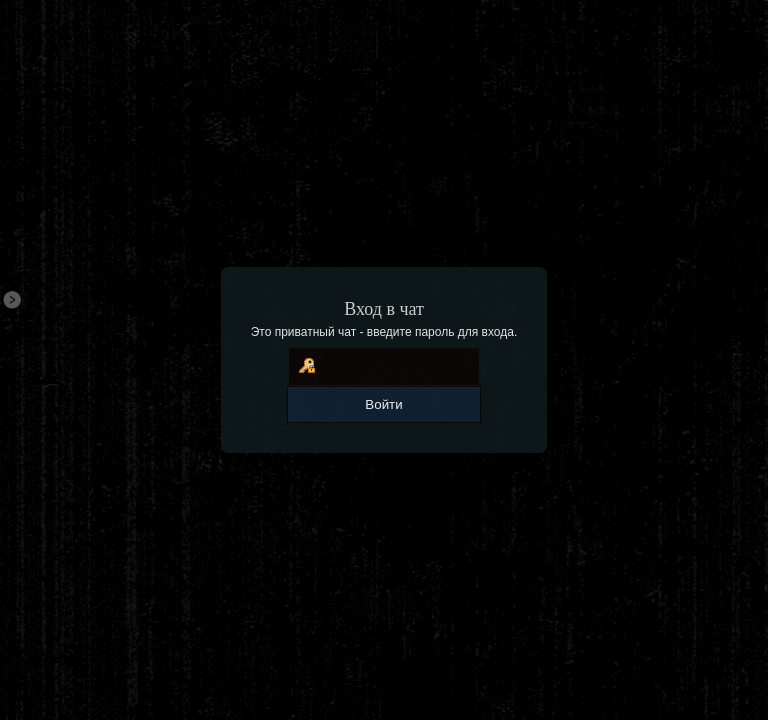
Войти (383, 404)
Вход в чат (384, 309)
